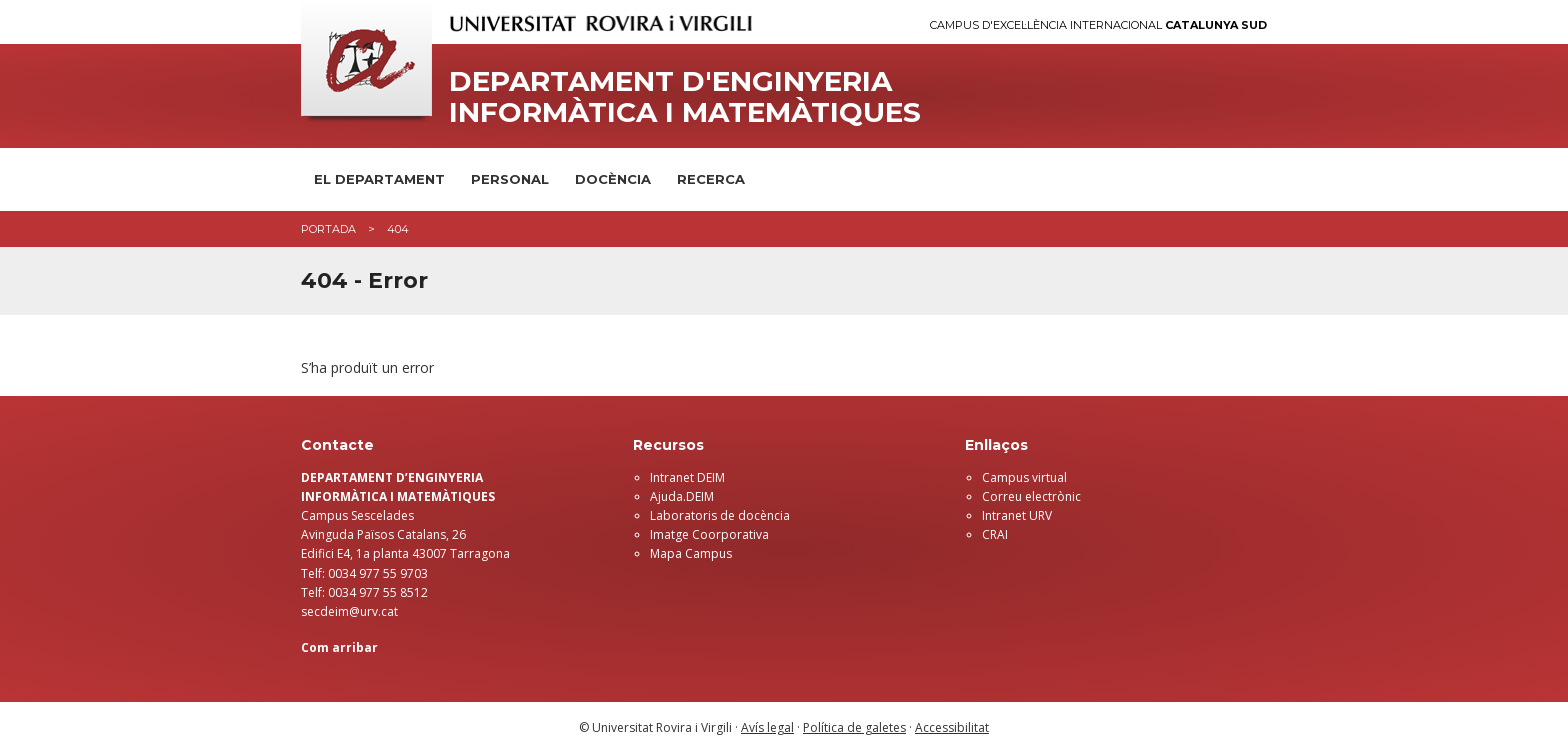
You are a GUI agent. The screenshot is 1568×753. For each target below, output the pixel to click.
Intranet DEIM (687, 477)
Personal (510, 179)
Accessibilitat (952, 727)
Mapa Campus (691, 553)
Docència (613, 179)
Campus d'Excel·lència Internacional (1098, 25)
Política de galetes (854, 727)
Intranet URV (1017, 515)
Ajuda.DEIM (682, 496)
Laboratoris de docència (720, 515)
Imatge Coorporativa (709, 534)
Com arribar (339, 647)
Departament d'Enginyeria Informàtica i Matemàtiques (685, 97)
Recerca (711, 179)
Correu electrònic (1031, 496)
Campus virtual (1024, 477)
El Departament (379, 179)
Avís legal (767, 727)
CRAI (995, 534)
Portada (328, 229)
